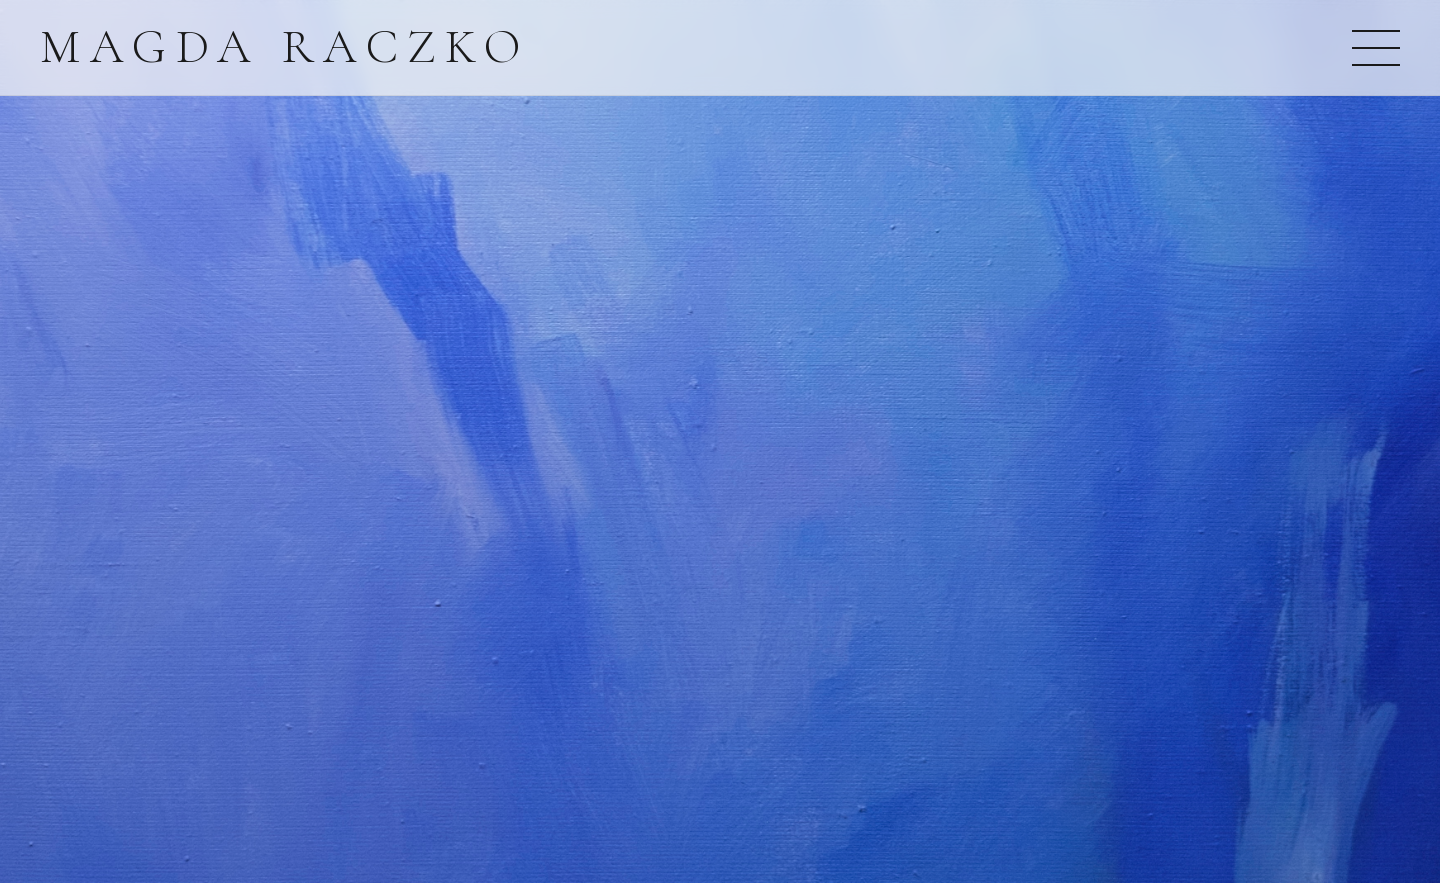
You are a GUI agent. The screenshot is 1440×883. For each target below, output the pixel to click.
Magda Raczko (284, 47)
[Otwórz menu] (1376, 48)
